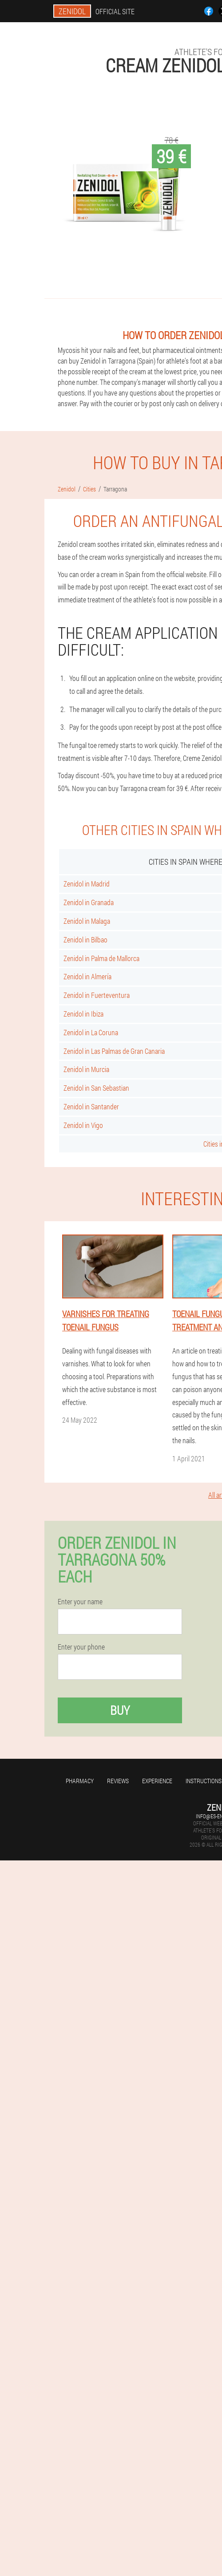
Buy (120, 1710)
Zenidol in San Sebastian (96, 1087)
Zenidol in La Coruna (90, 1032)
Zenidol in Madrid (86, 883)
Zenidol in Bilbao (85, 939)
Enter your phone (81, 1646)
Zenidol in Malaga (86, 921)
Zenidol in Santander (91, 1106)
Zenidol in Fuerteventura (96, 995)
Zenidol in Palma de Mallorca (101, 958)
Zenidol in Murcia (86, 1069)
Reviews (118, 1781)
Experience (157, 1781)
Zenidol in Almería (87, 976)
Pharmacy (80, 1781)
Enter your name (80, 1601)
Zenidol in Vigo (83, 1125)
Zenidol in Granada (88, 902)
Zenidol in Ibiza (83, 1013)
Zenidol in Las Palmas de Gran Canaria (114, 1051)
